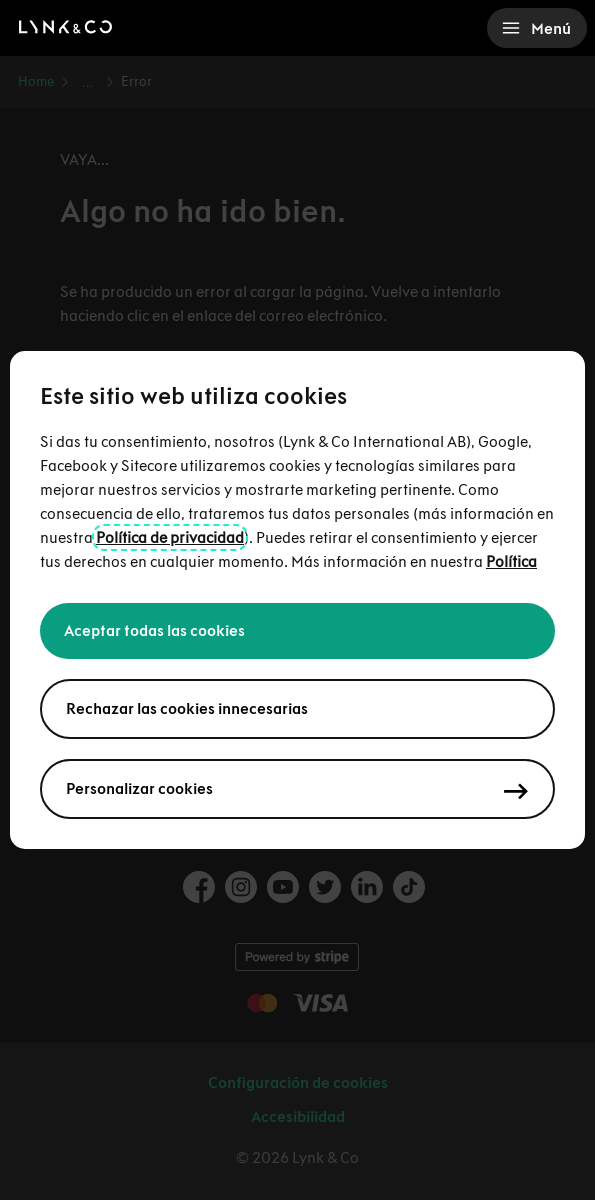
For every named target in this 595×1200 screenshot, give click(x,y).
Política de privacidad (170, 537)
